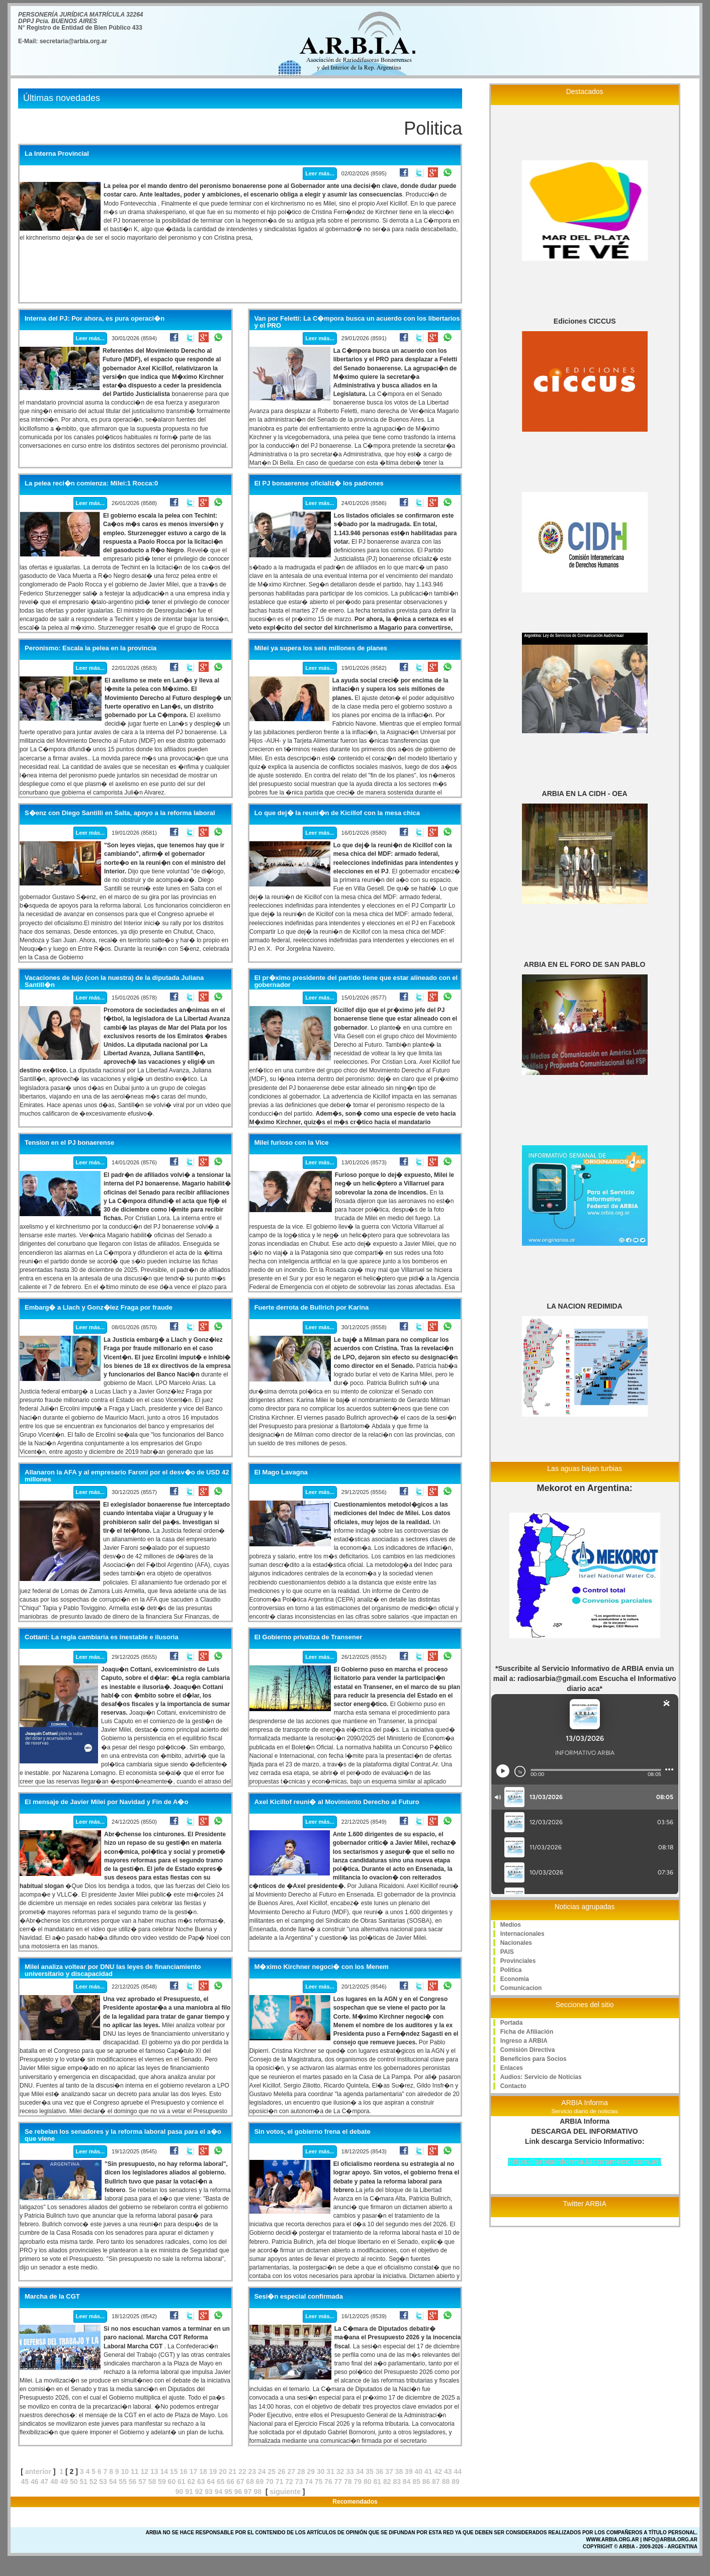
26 (282, 2471)
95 (228, 2492)
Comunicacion (521, 1988)
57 (142, 2482)
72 (289, 2482)
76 (328, 2482)
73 (299, 2482)
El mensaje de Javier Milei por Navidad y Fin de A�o (106, 1802)
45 (25, 2482)
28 (301, 2471)
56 (133, 2482)
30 (321, 2471)
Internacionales (522, 1933)
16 (184, 2471)
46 (35, 2482)
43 (448, 2471)
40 (419, 2471)
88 (446, 2482)
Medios (510, 1924)
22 (242, 2471)
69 (260, 2482)
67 (240, 2482)
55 (123, 2482)
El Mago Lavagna (281, 1472)
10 (125, 2471)
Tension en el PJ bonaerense (69, 1142)
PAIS (507, 1951)
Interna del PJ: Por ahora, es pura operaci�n (94, 318)
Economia (514, 1979)
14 (164, 2471)
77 (338, 2482)
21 (233, 2471)
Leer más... (319, 173)
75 (319, 2482)
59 (162, 2482)
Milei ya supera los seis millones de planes (320, 648)
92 (199, 2492)
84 (407, 2482)
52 (94, 2482)
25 (272, 2471)
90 (179, 2492)
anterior (38, 2471)
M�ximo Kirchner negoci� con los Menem (321, 1966)
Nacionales (516, 1942)
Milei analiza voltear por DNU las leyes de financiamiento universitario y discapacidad (113, 1970)
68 (250, 2482)
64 (211, 2482)
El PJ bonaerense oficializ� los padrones (319, 483)
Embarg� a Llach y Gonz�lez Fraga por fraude (98, 1307)
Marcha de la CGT (52, 2296)
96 (238, 2492)
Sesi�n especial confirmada (298, 2296)
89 (456, 2482)
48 (54, 2482)
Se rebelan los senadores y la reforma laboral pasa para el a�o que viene (123, 2135)
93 (209, 2492)
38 (399, 2471)
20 (223, 2471)
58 (152, 2482)
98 (258, 2492)
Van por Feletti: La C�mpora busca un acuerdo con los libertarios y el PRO (357, 322)
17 (194, 2471)
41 (428, 2471)
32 (340, 2471)
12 (144, 2471)
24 (262, 2471)
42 (438, 2471)
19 (213, 2471)
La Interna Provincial (57, 153)
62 (192, 2482)
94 (219, 2492)
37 (389, 2471)
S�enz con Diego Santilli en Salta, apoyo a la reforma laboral (120, 813)
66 (230, 2482)
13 (154, 2471)
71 (280, 2482)
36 (380, 2471)
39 (409, 2471)
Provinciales (518, 1960)
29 (311, 2471)
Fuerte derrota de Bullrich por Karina (311, 1307)
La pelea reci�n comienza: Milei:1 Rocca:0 (91, 483)
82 (387, 2482)
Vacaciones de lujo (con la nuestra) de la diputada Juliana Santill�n (114, 981)
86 (426, 2482)
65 (221, 2482)
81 (377, 2482)
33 (350, 2471)
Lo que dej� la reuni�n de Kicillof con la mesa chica (337, 813)
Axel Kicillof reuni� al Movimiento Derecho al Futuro (336, 1802)
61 (182, 2482)
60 (172, 2482)
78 (348, 2482)
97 (248, 2492)
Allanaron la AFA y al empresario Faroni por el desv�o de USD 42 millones (127, 1476)
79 (358, 2482)
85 (416, 2482)
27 (291, 2471)
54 (113, 2482)
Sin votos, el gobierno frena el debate (312, 2131)
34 (360, 2471)
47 (45, 2482)
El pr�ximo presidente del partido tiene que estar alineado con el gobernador (356, 981)
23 (252, 2471)
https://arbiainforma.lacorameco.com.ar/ (584, 2161)
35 (370, 2471)
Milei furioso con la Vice (291, 1142)
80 (368, 2482)
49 (64, 2482)
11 (135, 2471)
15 (174, 2471)
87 (436, 2482)
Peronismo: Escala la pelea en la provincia (90, 648)
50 (74, 2482)
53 (103, 2482)
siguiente (285, 2492)
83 (397, 2482)
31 (330, 2471)
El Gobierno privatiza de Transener (308, 1637)
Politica (511, 1969)
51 (83, 2482)
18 (203, 2471)
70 (269, 2482)
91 (189, 2492)
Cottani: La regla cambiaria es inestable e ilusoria (102, 1637)
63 (201, 2482)
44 (458, 2471)
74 (309, 2482)
